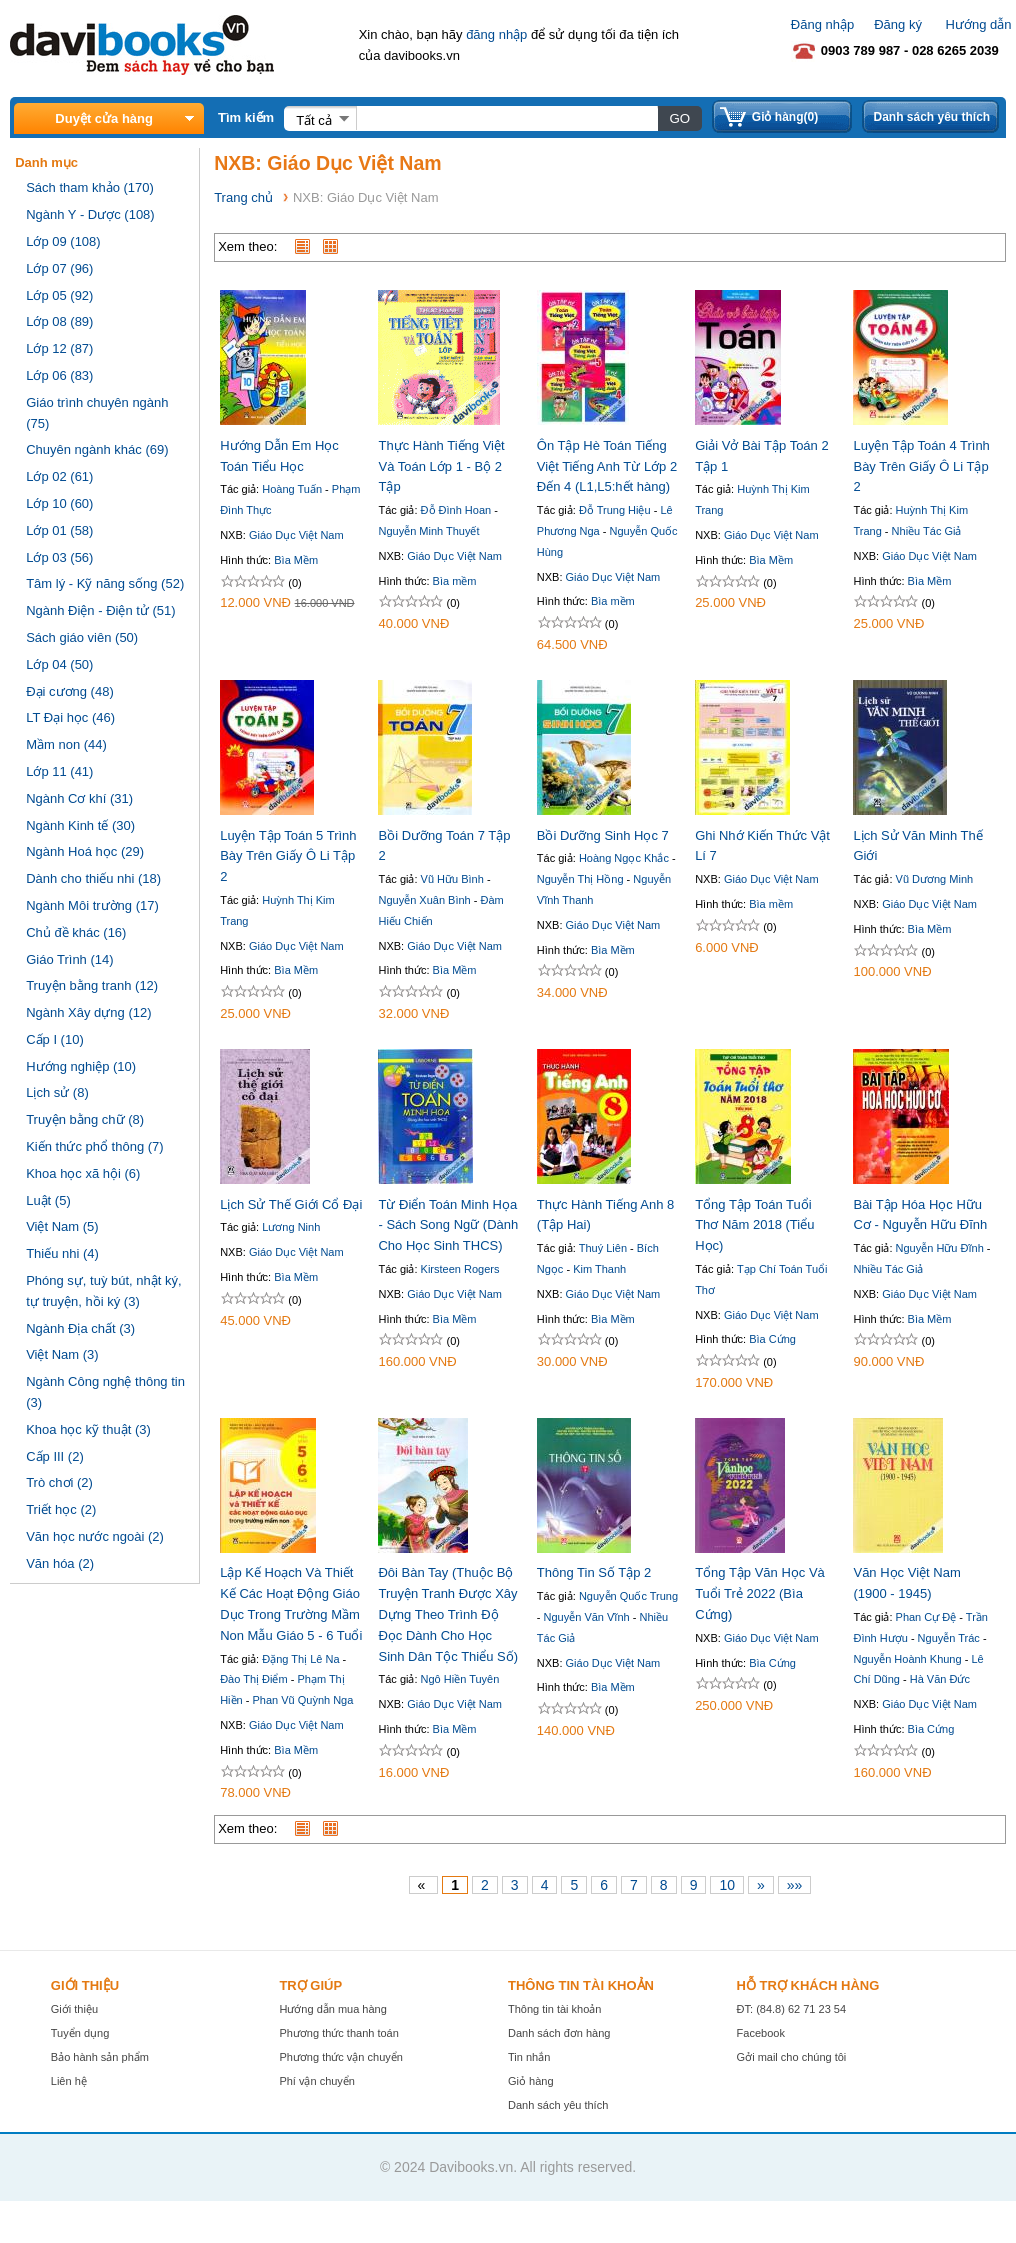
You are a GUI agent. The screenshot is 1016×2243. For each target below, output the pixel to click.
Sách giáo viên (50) (82, 637)
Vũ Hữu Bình (452, 879)
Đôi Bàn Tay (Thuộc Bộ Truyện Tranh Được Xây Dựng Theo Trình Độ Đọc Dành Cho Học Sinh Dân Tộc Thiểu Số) (448, 1614)
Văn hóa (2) (60, 1563)
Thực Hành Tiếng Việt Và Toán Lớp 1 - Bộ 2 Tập (441, 466)
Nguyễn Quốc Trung (628, 1596)
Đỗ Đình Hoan (456, 510)
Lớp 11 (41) (59, 771)
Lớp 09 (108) (63, 241)
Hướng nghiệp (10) (81, 1066)
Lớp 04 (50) (59, 664)
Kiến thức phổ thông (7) (94, 1146)
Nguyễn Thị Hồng (580, 879)
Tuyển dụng (80, 2033)
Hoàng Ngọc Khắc (624, 858)
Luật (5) (48, 1200)
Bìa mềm (455, 581)
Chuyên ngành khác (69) (97, 449)
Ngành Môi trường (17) (92, 905)
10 (727, 1885)
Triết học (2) (61, 1509)
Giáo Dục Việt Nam (296, 535)
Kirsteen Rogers (460, 1269)
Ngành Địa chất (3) (80, 1328)
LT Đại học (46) (70, 717)
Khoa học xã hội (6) (83, 1173)
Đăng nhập (822, 24)
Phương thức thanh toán (338, 2033)
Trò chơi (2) (59, 1482)
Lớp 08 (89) (59, 321)
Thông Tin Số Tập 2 (594, 1572)
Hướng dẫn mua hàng (332, 2009)
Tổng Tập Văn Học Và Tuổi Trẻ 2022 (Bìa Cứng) (760, 1593)
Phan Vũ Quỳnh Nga (302, 1700)
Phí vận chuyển (317, 2081)
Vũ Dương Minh (935, 879)
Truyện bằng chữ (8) (85, 1119)
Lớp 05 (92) (59, 295)
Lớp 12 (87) (59, 348)
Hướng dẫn (979, 24)
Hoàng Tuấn (292, 489)
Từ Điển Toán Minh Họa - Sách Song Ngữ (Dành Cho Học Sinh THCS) (448, 1225)
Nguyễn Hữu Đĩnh (940, 1248)
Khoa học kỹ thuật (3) (88, 1429)
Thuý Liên (603, 1248)
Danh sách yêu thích (931, 117)
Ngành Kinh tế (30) (80, 825)
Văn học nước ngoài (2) (95, 1536)
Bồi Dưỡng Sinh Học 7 (603, 835)
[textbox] (506, 118)
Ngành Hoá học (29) (85, 851)
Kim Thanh (599, 1269)
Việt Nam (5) (62, 1226)
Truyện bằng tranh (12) (92, 985)
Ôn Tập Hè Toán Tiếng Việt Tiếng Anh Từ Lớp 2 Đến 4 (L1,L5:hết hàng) (607, 466)
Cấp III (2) (55, 1456)
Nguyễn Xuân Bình (424, 900)
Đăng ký (898, 24)
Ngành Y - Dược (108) (90, 214)
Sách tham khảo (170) (90, 187)
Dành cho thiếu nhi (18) (93, 878)
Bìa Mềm (296, 560)
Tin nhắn (529, 2057)
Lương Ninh (291, 1227)
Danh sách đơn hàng (559, 2033)
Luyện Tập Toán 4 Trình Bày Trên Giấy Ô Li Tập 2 (921, 466)
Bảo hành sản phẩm (100, 2057)
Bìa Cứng (772, 1339)
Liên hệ (69, 2081)
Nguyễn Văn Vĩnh (587, 1617)
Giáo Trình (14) (69, 959)
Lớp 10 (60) (59, 503)
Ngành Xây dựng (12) (88, 1012)
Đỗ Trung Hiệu (615, 510)
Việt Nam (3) (62, 1354)
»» (795, 1885)
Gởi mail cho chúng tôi (792, 2057)
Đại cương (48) (70, 691)
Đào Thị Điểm (253, 1679)
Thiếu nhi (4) (62, 1253)
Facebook (761, 2033)
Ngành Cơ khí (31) (79, 798)
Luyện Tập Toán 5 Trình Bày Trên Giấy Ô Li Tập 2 (288, 856)
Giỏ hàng (531, 2081)
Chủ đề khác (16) (76, 932)
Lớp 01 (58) (59, 530)
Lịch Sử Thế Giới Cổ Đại (291, 1204)
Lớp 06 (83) (59, 375)
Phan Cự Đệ (926, 1617)
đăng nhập (496, 34)
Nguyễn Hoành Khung (907, 1659)
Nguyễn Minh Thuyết (428, 531)
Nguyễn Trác (949, 1638)
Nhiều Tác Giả (927, 531)
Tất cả (314, 120)
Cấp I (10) (55, 1039)
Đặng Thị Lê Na (300, 1659)
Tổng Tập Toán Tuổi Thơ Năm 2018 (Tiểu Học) (754, 1225)
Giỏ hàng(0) (785, 117)
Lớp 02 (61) (59, 476)
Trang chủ (243, 197)
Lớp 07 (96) (59, 268)
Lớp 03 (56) (59, 557)
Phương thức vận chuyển (341, 2057)
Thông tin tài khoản (554, 2009)
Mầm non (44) (66, 744)
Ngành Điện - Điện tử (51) (100, 610)
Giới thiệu (74, 2009)
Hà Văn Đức (940, 1679)
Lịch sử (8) (57, 1092)
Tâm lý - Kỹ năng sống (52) (105, 583)
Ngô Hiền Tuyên (460, 1679)
